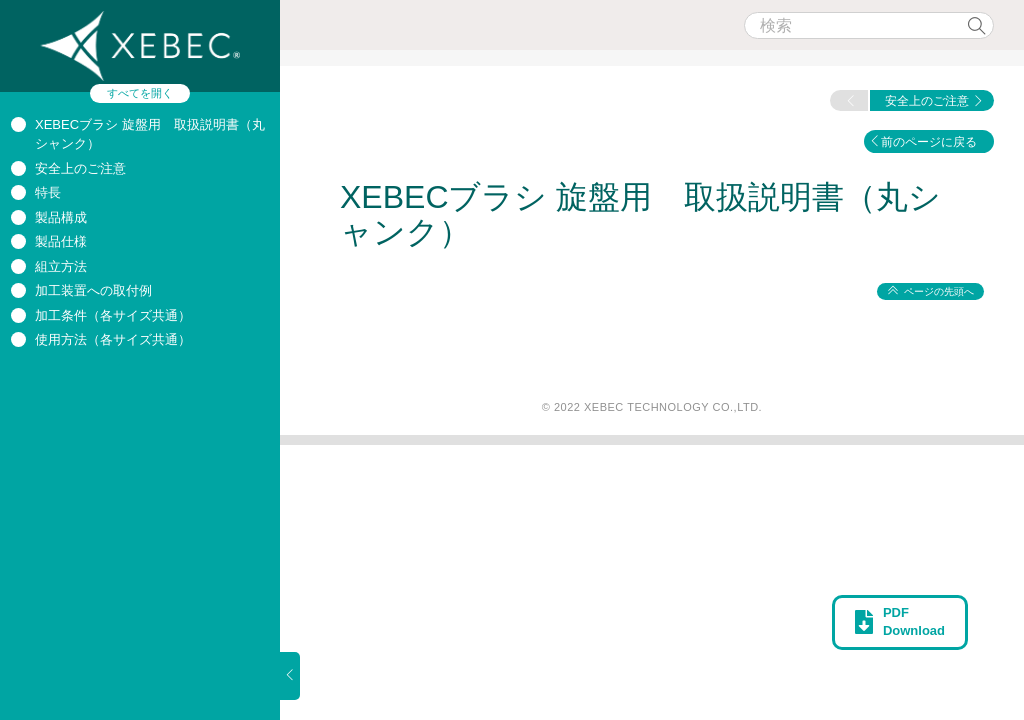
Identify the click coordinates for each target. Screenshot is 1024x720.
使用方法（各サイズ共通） (113, 339)
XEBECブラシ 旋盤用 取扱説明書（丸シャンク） (640, 214)
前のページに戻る (929, 142)
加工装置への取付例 (93, 290)
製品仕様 (61, 241)
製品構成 (61, 217)
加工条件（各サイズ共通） (113, 315)
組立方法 (61, 266)
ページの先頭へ (939, 291)
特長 (48, 192)
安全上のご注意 (80, 168)
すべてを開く (140, 93)
